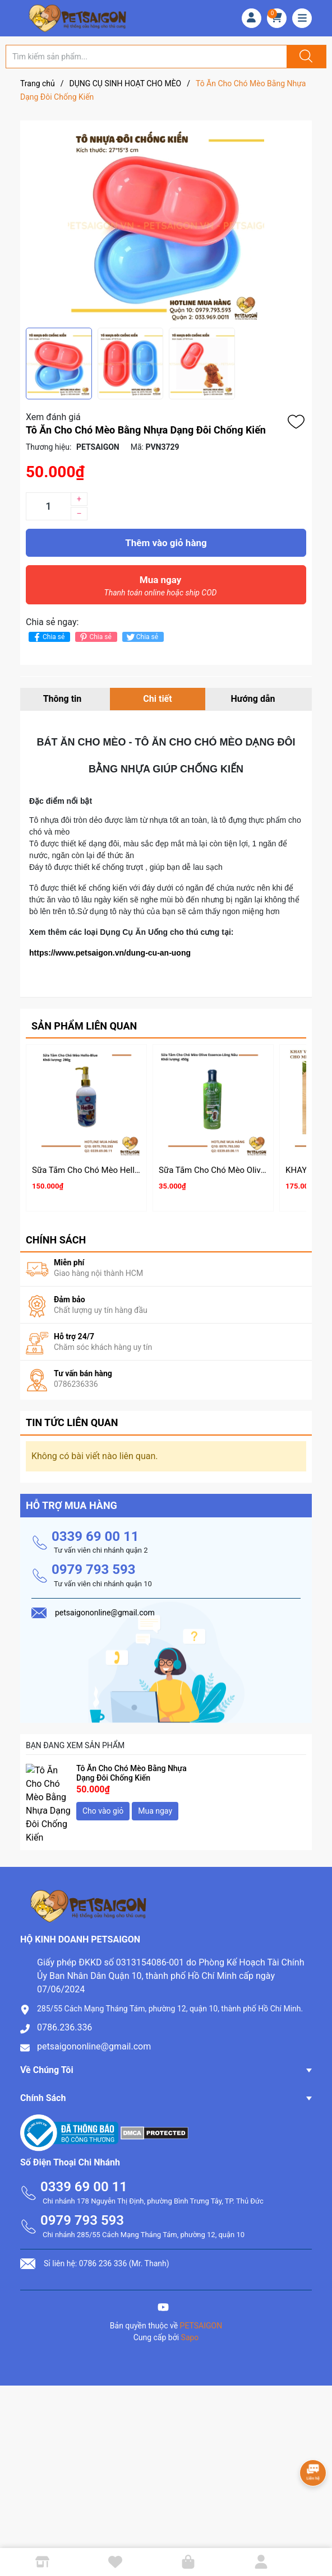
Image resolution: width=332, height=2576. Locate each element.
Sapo (190, 2308)
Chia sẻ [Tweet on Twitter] (141, 637)
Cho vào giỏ (102, 1805)
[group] (166, 224)
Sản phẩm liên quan (84, 1026)
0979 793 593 (94, 1565)
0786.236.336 (64, 1998)
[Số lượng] (48, 506)
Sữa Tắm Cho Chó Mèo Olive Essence (228, 1170)
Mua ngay (160, 588)
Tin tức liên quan (72, 1418)
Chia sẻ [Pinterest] (94, 637)
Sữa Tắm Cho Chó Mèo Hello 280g (96, 1170)
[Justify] (304, 56)
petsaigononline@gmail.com (94, 2017)
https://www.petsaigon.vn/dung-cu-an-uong (110, 952)
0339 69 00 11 (95, 1531)
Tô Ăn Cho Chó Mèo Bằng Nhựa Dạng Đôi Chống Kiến (131, 1768)
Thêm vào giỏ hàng (165, 542)
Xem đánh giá (53, 417)
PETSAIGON (201, 2296)
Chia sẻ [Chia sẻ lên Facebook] (47, 637)
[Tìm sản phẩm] (146, 56)
